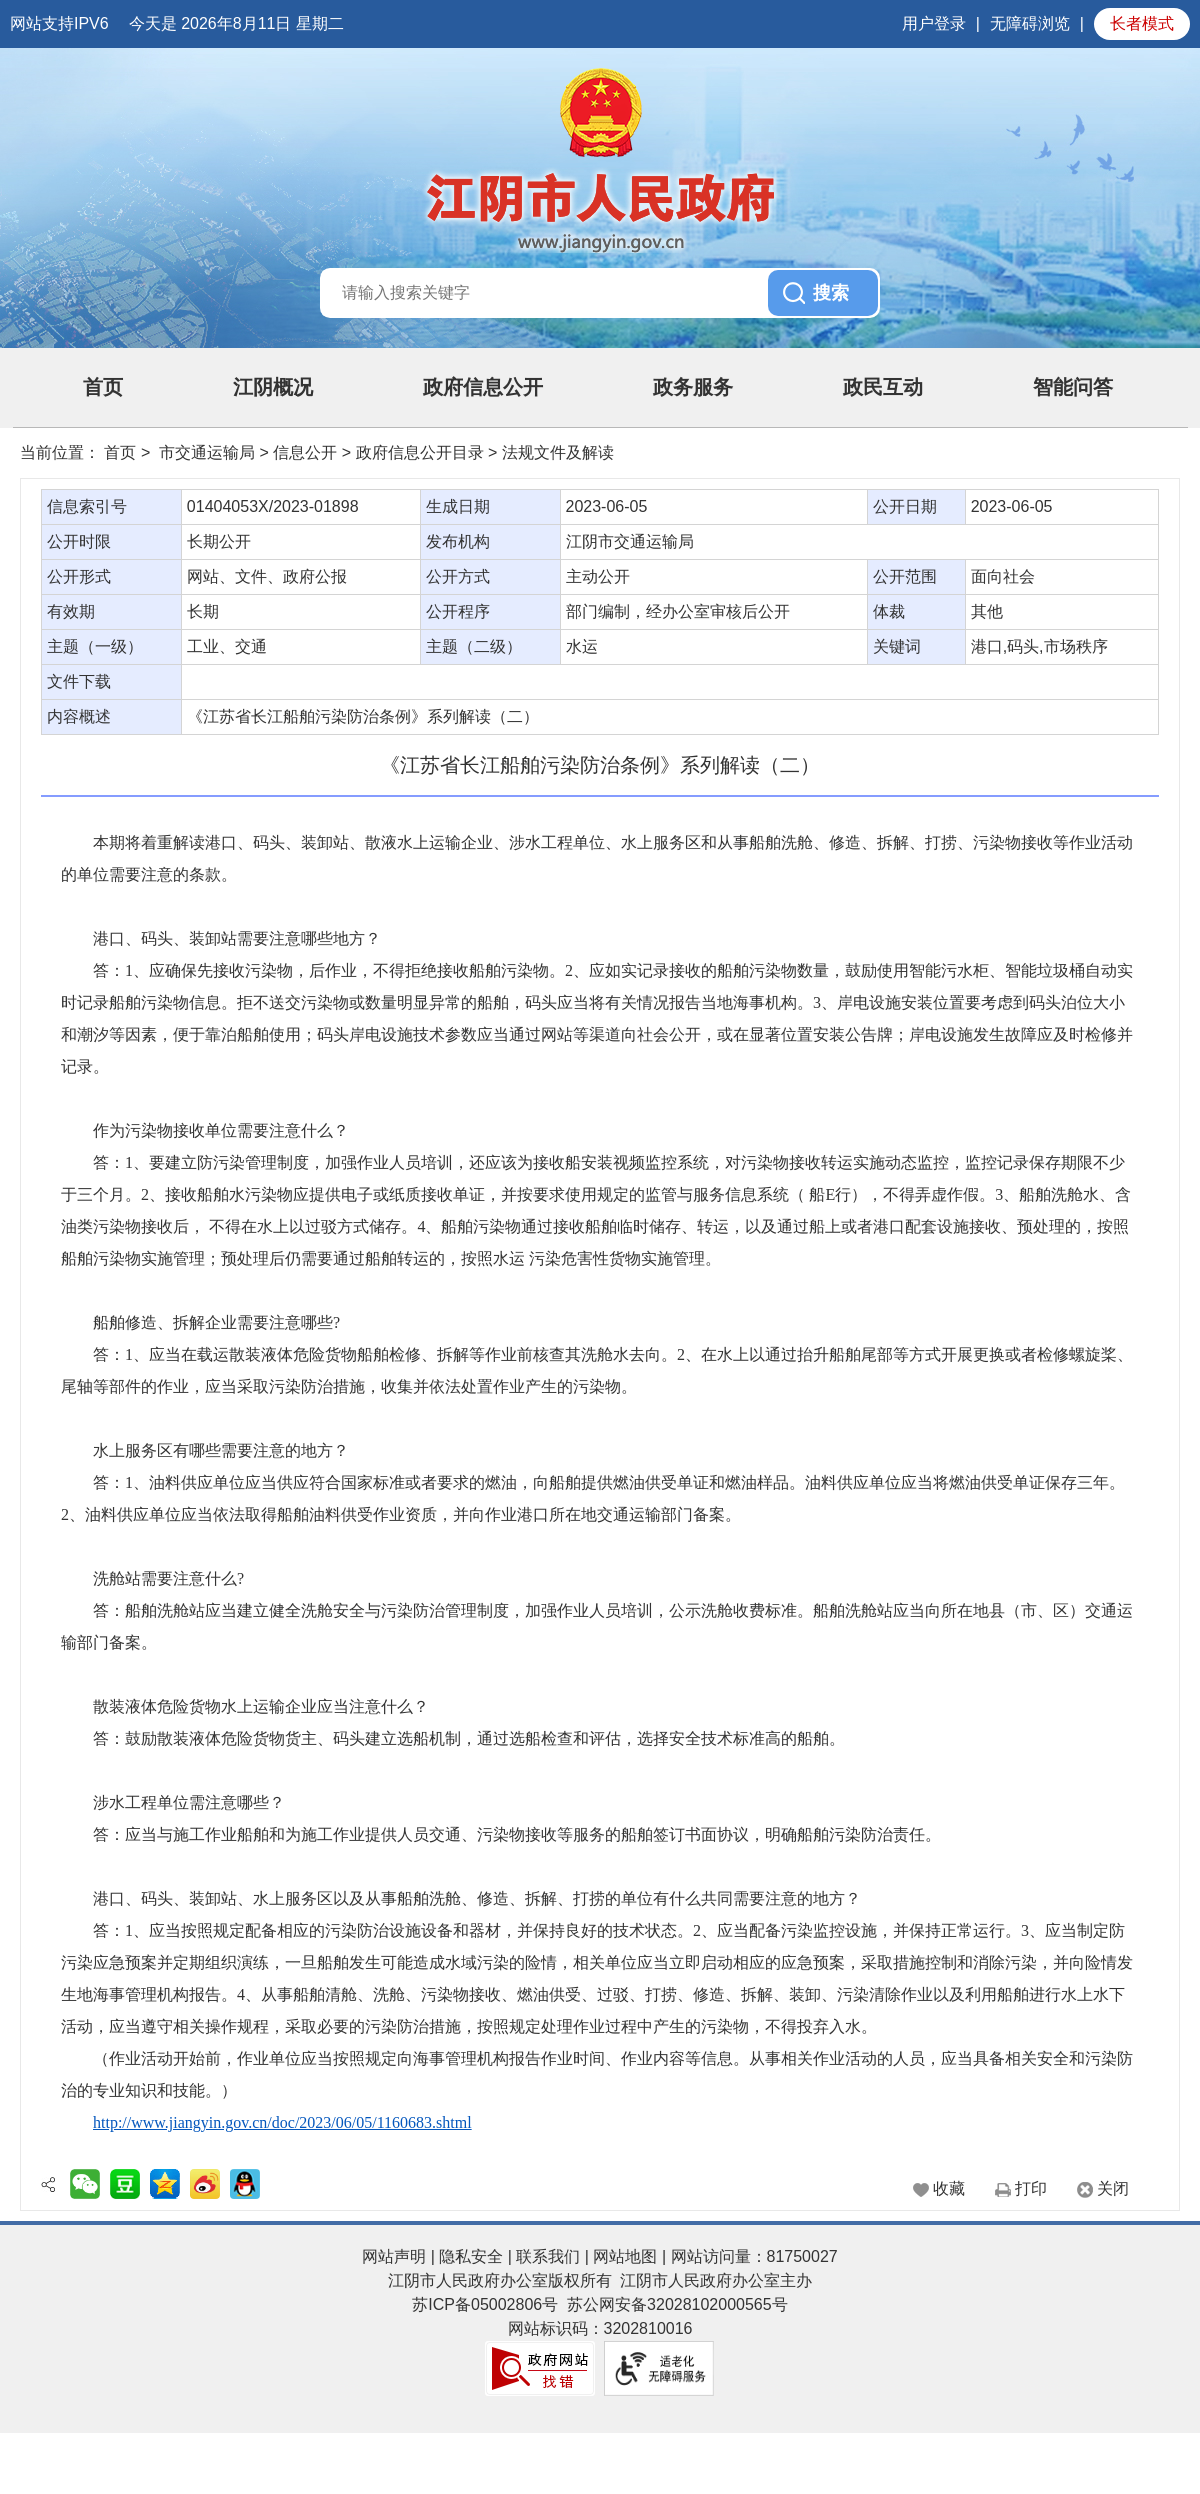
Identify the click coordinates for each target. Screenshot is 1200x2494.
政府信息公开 (483, 387)
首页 (103, 387)
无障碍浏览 (1030, 23)
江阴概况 (273, 387)
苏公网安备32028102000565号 (677, 2304)
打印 (1031, 2188)
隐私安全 (471, 2256)
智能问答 (1073, 387)
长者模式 (1142, 23)
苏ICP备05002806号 (485, 2304)
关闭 (1113, 2188)
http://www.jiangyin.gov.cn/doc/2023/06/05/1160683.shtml (282, 2122)
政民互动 (883, 387)
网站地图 (625, 2256)
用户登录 (934, 23)
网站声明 (394, 2256)
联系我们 (548, 2256)
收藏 (949, 2188)
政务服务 (693, 387)
